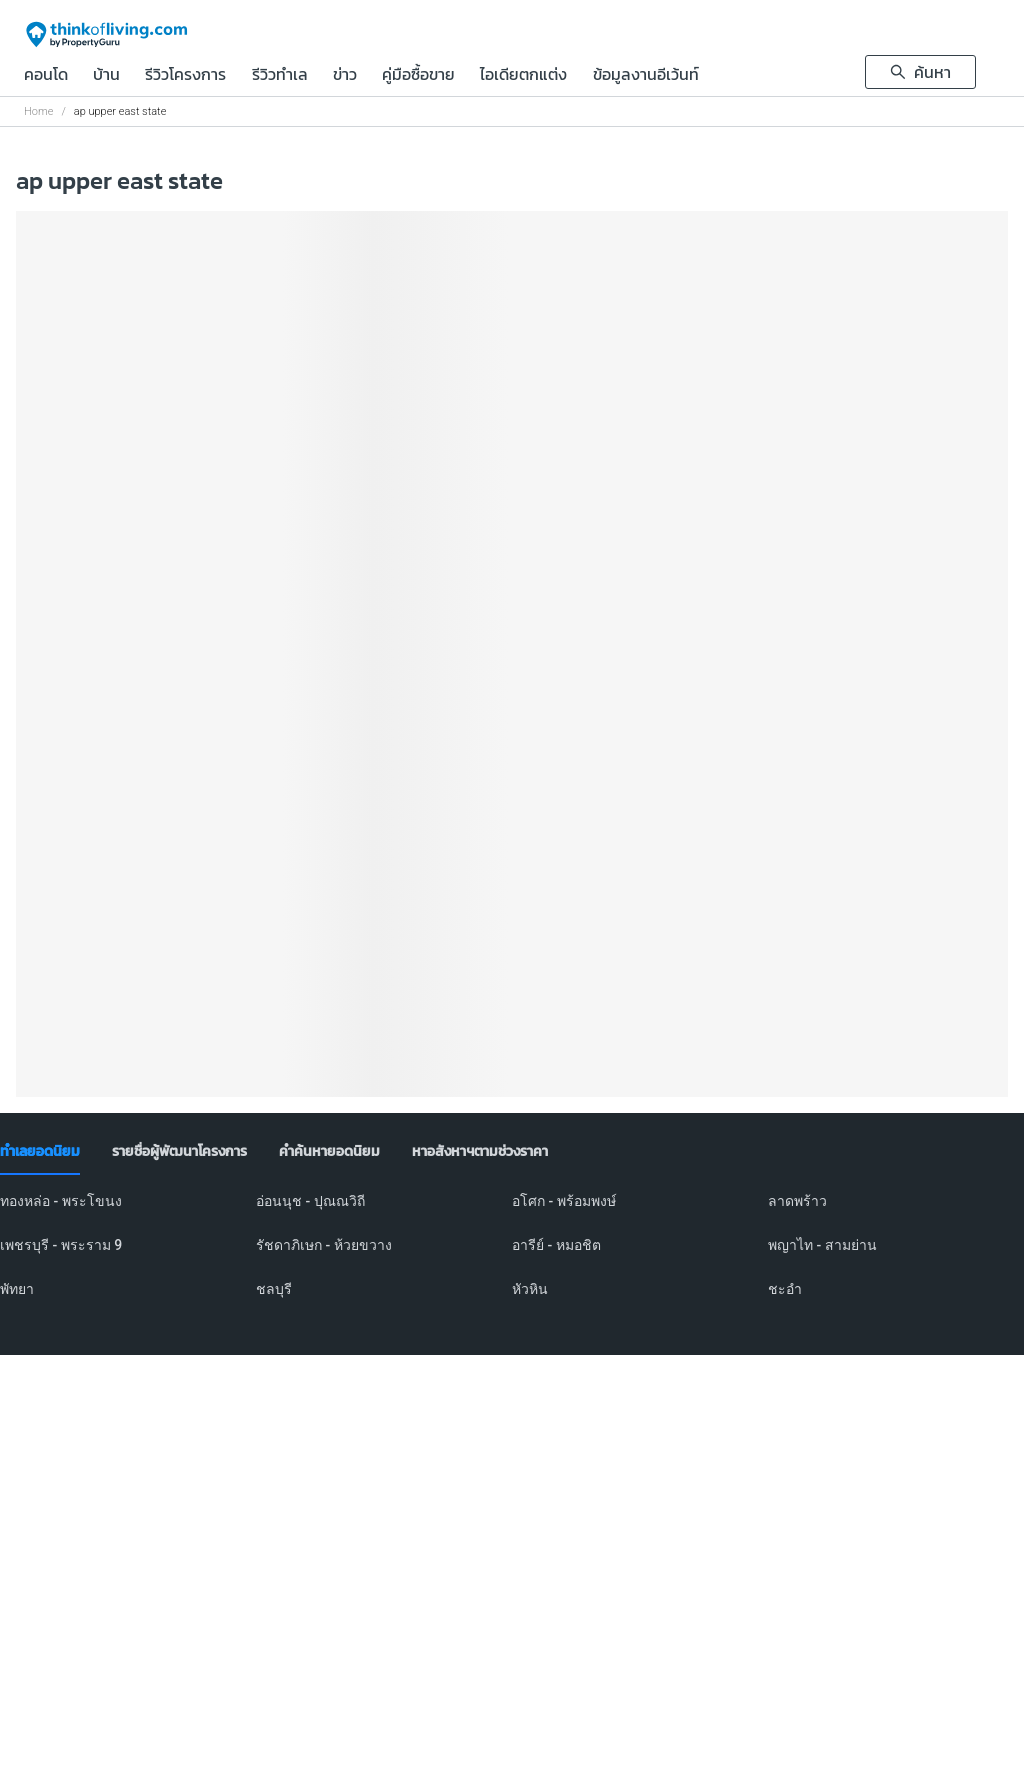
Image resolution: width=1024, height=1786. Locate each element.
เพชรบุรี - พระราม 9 (61, 1245)
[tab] (40, 1152)
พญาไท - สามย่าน (822, 1245)
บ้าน (106, 76)
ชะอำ (785, 1289)
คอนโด (46, 76)
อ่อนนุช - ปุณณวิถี (310, 1201)
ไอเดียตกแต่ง (523, 76)
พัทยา (17, 1289)
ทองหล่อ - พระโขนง (61, 1201)
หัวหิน (530, 1289)
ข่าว (345, 76)
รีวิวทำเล (280, 76)
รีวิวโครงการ (185, 76)
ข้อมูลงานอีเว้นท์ (646, 76)
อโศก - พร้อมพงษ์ (564, 1201)
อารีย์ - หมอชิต (556, 1245)
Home (38, 111)
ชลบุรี (274, 1289)
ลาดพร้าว (797, 1201)
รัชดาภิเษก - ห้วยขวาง (324, 1245)
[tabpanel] (512, 1257)
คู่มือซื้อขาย (418, 76)
